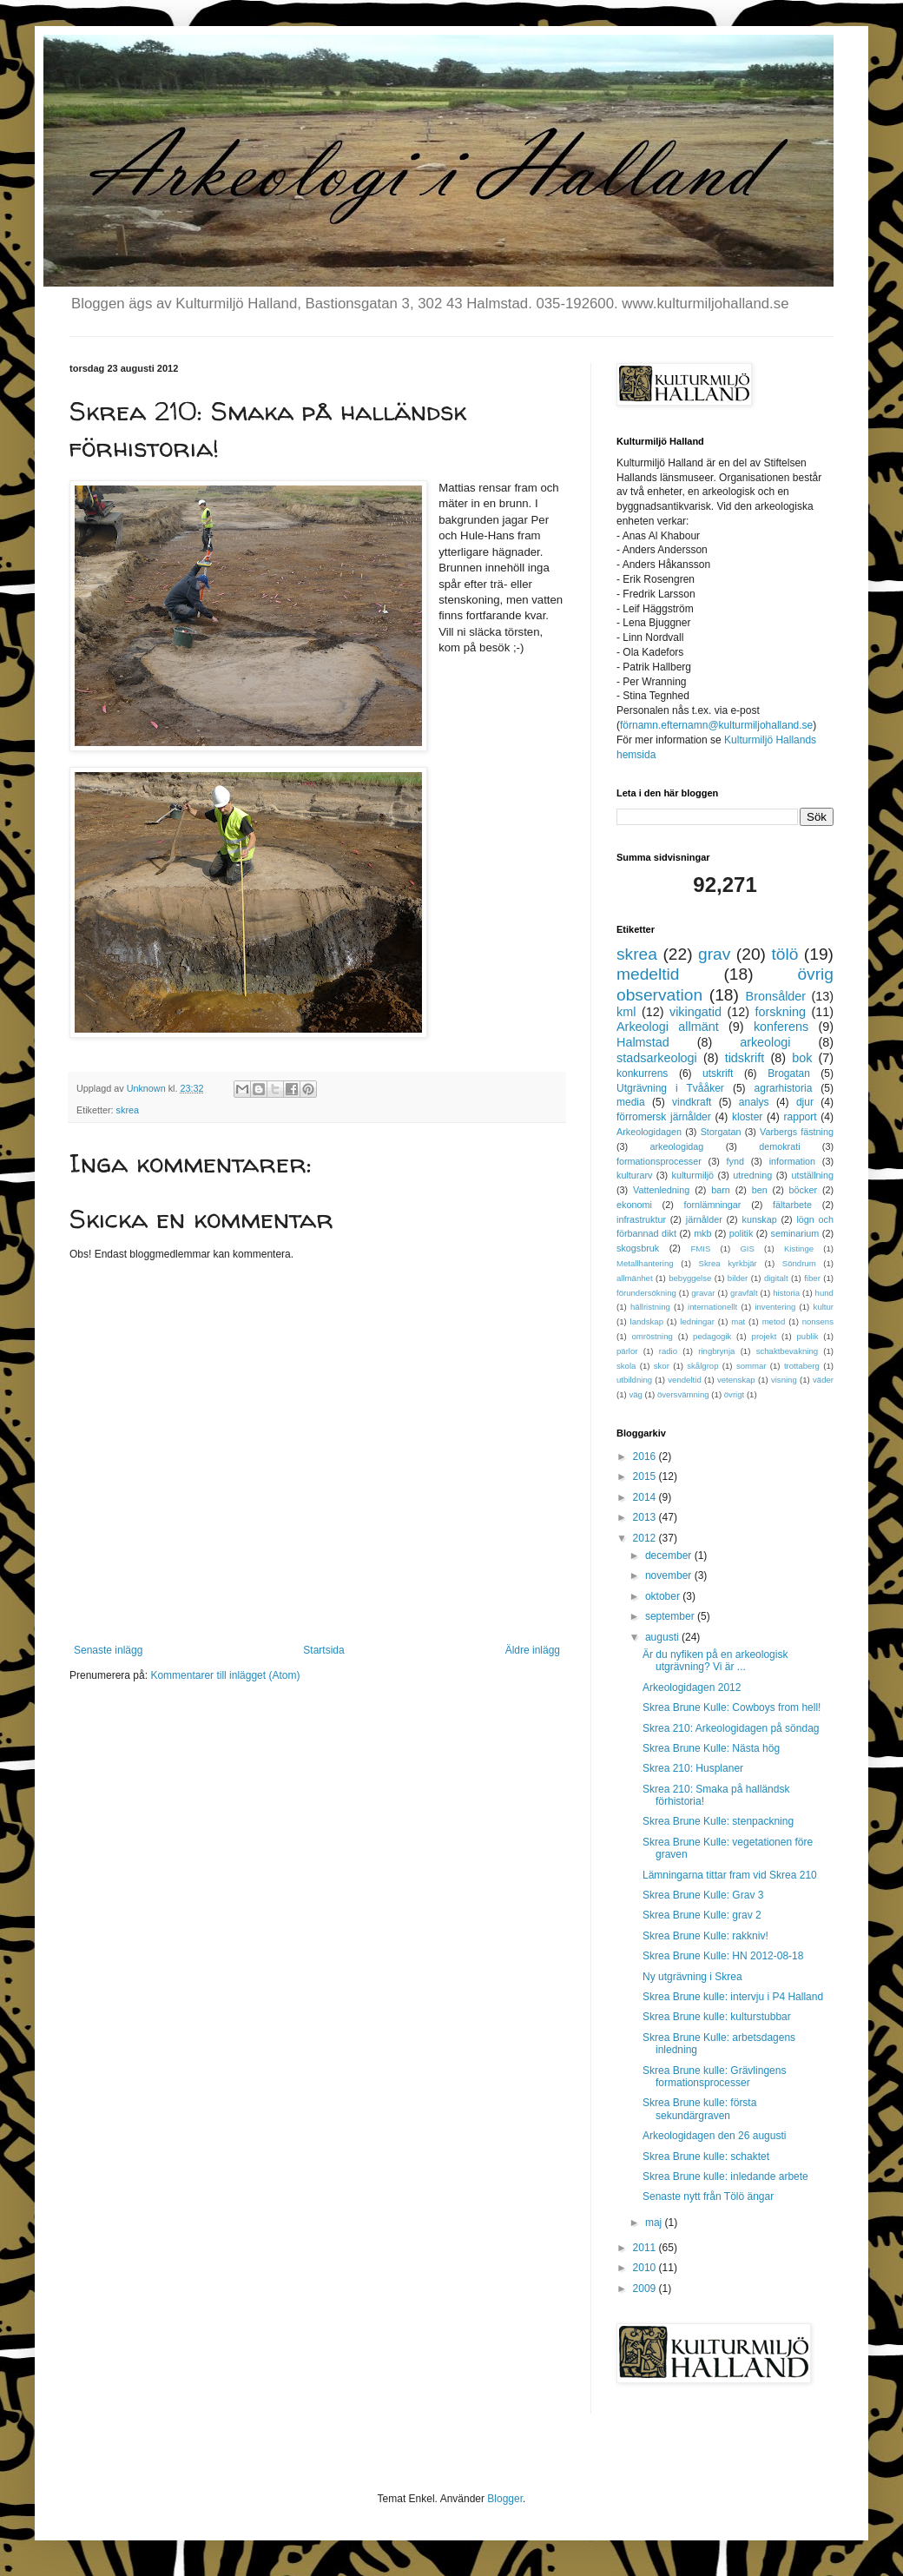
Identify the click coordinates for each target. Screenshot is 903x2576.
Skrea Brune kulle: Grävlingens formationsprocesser (714, 2076)
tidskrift (745, 1058)
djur (805, 1102)
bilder (738, 1278)
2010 (646, 2268)
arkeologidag (677, 1146)
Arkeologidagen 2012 (692, 1687)
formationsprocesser (659, 1161)
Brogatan (789, 1073)
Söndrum (799, 1263)
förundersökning (646, 1293)
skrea (127, 1110)
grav (714, 954)
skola (626, 1366)
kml (626, 1012)
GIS (747, 1248)
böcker (803, 1190)
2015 (646, 1476)
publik (808, 1336)
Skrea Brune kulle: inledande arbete (725, 2176)
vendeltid (684, 1379)
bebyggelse (690, 1278)
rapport (800, 1117)
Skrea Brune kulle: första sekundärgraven (699, 2109)
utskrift (717, 1073)
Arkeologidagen (649, 1131)
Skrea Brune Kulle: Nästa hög (711, 1748)
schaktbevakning (787, 1351)
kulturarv (634, 1175)
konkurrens (642, 1073)
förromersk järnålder (663, 1117)
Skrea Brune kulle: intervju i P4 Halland (733, 1997)
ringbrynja (716, 1351)
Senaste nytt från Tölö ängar (708, 2196)
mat (738, 1321)
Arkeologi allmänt (667, 1027)
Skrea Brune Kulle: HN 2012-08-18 (723, 1956)
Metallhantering (645, 1263)
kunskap (759, 1219)
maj (655, 2222)
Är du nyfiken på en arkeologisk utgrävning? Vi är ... (715, 1660)
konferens (781, 1027)
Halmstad (642, 1042)
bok (802, 1058)
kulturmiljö (693, 1175)
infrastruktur (641, 1219)
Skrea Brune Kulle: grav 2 (702, 1915)
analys (754, 1102)
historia (786, 1293)
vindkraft (691, 1102)
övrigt (734, 1394)
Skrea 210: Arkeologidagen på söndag (731, 1728)
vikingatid (695, 1012)
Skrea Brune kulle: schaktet (706, 2156)
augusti (663, 1637)
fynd (735, 1161)
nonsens (818, 1321)
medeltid (648, 974)
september (671, 1616)
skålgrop (702, 1366)
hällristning (650, 1306)
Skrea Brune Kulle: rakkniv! (705, 1936)
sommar (751, 1366)
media (630, 1102)
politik (741, 1233)
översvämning (683, 1394)
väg (635, 1394)
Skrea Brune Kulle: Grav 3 (703, 1895)
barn (720, 1190)
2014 (646, 1497)
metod (774, 1321)
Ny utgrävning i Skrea (692, 1977)
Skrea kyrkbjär (728, 1263)
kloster (747, 1117)
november (670, 1575)
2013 (646, 1517)
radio (668, 1351)
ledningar (697, 1321)
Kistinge (799, 1248)
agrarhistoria (784, 1088)
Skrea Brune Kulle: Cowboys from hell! (732, 1707)
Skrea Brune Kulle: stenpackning (718, 1821)
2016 (646, 1456)
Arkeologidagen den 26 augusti (714, 2136)
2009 (646, 2288)
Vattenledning (661, 1190)
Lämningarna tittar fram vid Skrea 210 (730, 1875)
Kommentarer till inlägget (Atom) (225, 1675)
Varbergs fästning (797, 1131)
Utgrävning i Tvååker (670, 1088)
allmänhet (634, 1278)
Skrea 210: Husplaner (693, 1768)
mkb (702, 1233)
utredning (752, 1175)
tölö (784, 954)
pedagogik (712, 1336)
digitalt (776, 1278)
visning (784, 1379)
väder (823, 1379)
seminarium (795, 1233)
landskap (646, 1321)
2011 (646, 2248)
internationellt (712, 1306)
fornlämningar (712, 1204)
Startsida (323, 1650)
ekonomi (634, 1204)
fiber (812, 1278)
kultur (824, 1306)
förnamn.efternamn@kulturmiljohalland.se (716, 725)
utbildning (634, 1379)
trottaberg (802, 1366)
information (792, 1161)
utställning (812, 1175)
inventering (775, 1306)
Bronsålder (776, 996)
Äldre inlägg (532, 1650)
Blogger (505, 2499)
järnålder (704, 1219)
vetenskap (736, 1379)
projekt (764, 1336)
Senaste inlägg (108, 1650)
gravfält (743, 1293)
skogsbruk (637, 1248)
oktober (663, 1596)
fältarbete (792, 1204)
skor (661, 1366)
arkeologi (765, 1042)
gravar (703, 1293)
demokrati (779, 1146)
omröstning (651, 1336)
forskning (780, 1012)
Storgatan (721, 1131)
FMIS (700, 1248)
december (670, 1555)
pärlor (627, 1351)
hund (824, 1293)
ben (760, 1190)
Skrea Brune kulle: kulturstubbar (717, 2017)
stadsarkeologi (656, 1058)
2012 (646, 1538)
